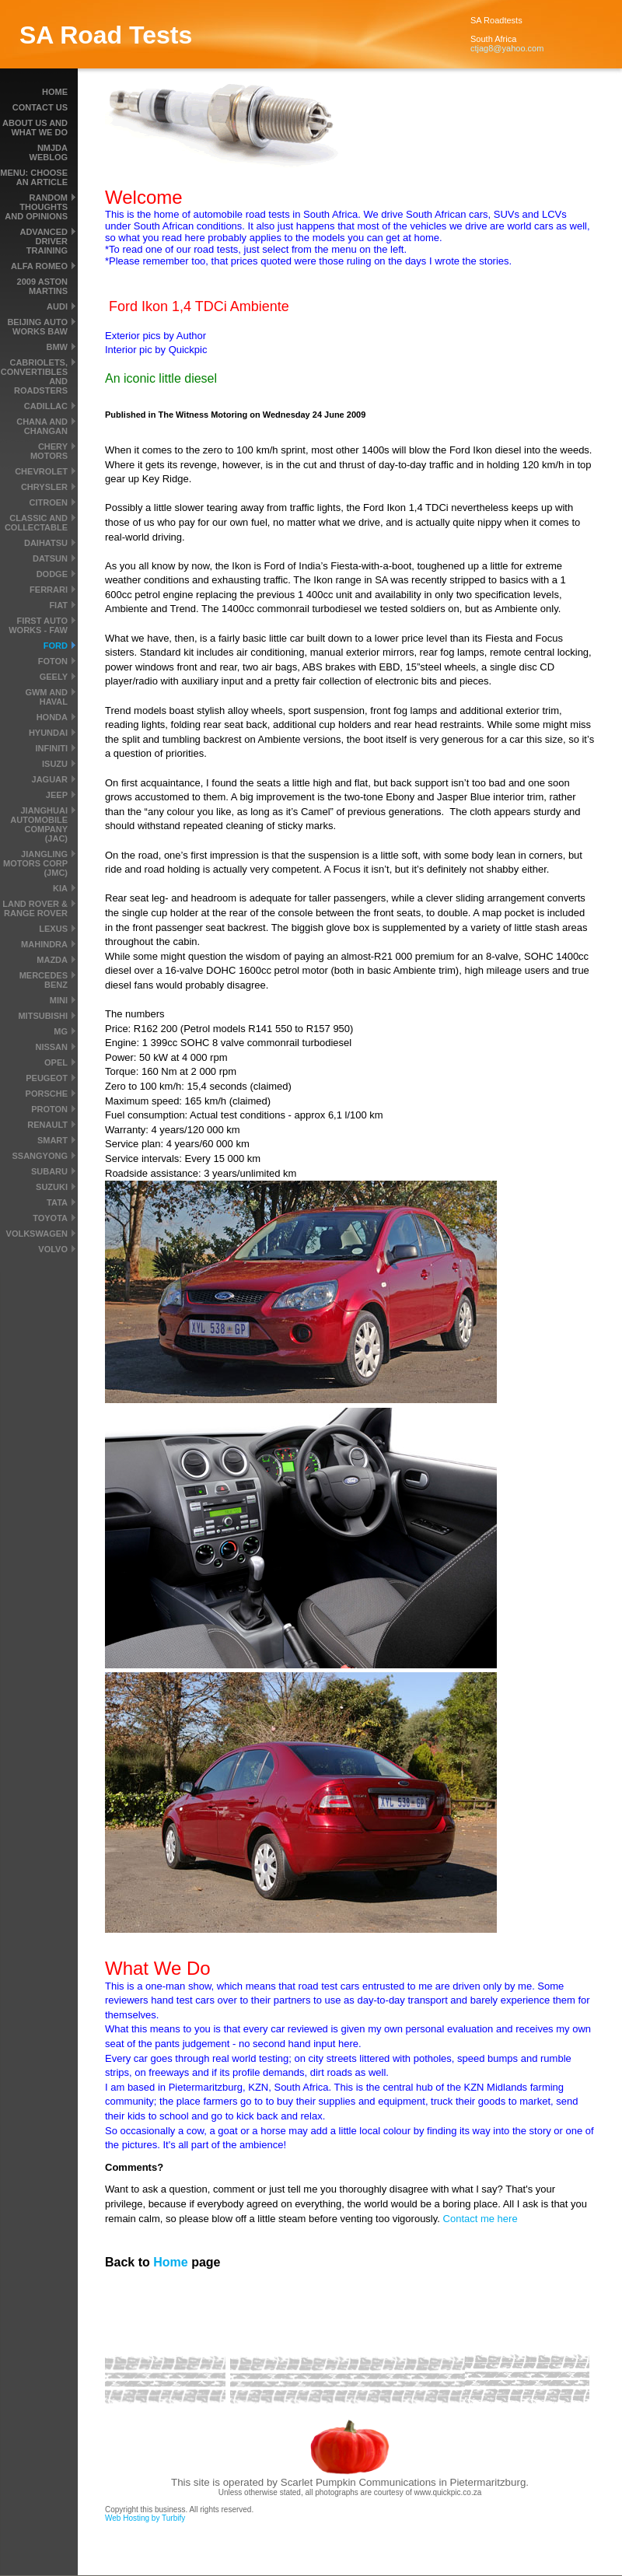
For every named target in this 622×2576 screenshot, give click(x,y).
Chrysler (44, 487)
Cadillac (46, 406)
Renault (47, 1124)
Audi (57, 306)
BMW (57, 347)
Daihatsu (46, 543)
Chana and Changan (42, 426)
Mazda (52, 959)
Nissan (51, 1047)
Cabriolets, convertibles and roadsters (34, 376)
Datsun (50, 558)
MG (61, 1031)
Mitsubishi (43, 1015)
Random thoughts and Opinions (36, 207)
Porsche (47, 1093)
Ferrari (49, 589)
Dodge (52, 574)
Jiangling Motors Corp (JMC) (35, 863)
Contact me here (480, 2218)
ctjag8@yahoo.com (506, 48)
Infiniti (51, 748)
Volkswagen (37, 1233)
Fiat (58, 605)
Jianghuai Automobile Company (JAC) (39, 824)
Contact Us (40, 107)
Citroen (49, 502)
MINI (59, 1000)
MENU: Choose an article (34, 177)
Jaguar (50, 779)
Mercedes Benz (43, 980)
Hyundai (48, 732)
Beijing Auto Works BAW (37, 326)
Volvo (53, 1249)
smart (52, 1140)
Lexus (53, 928)
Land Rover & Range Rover (35, 908)
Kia (60, 888)
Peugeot (47, 1078)
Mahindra (44, 944)
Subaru (49, 1171)
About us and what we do (35, 127)
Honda (52, 717)
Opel (56, 1062)
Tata (57, 1202)
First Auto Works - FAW (38, 625)
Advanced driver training (43, 241)
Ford (56, 645)
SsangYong (40, 1155)
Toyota (50, 1218)
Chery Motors (49, 451)
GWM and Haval (46, 697)
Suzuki (52, 1187)
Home (55, 91)
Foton (53, 661)
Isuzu (55, 763)
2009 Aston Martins (42, 286)
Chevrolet (41, 471)
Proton (49, 1109)
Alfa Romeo (39, 266)
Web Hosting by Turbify (145, 2518)
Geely (54, 676)
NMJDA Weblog (49, 152)
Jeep (57, 795)
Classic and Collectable (36, 522)
